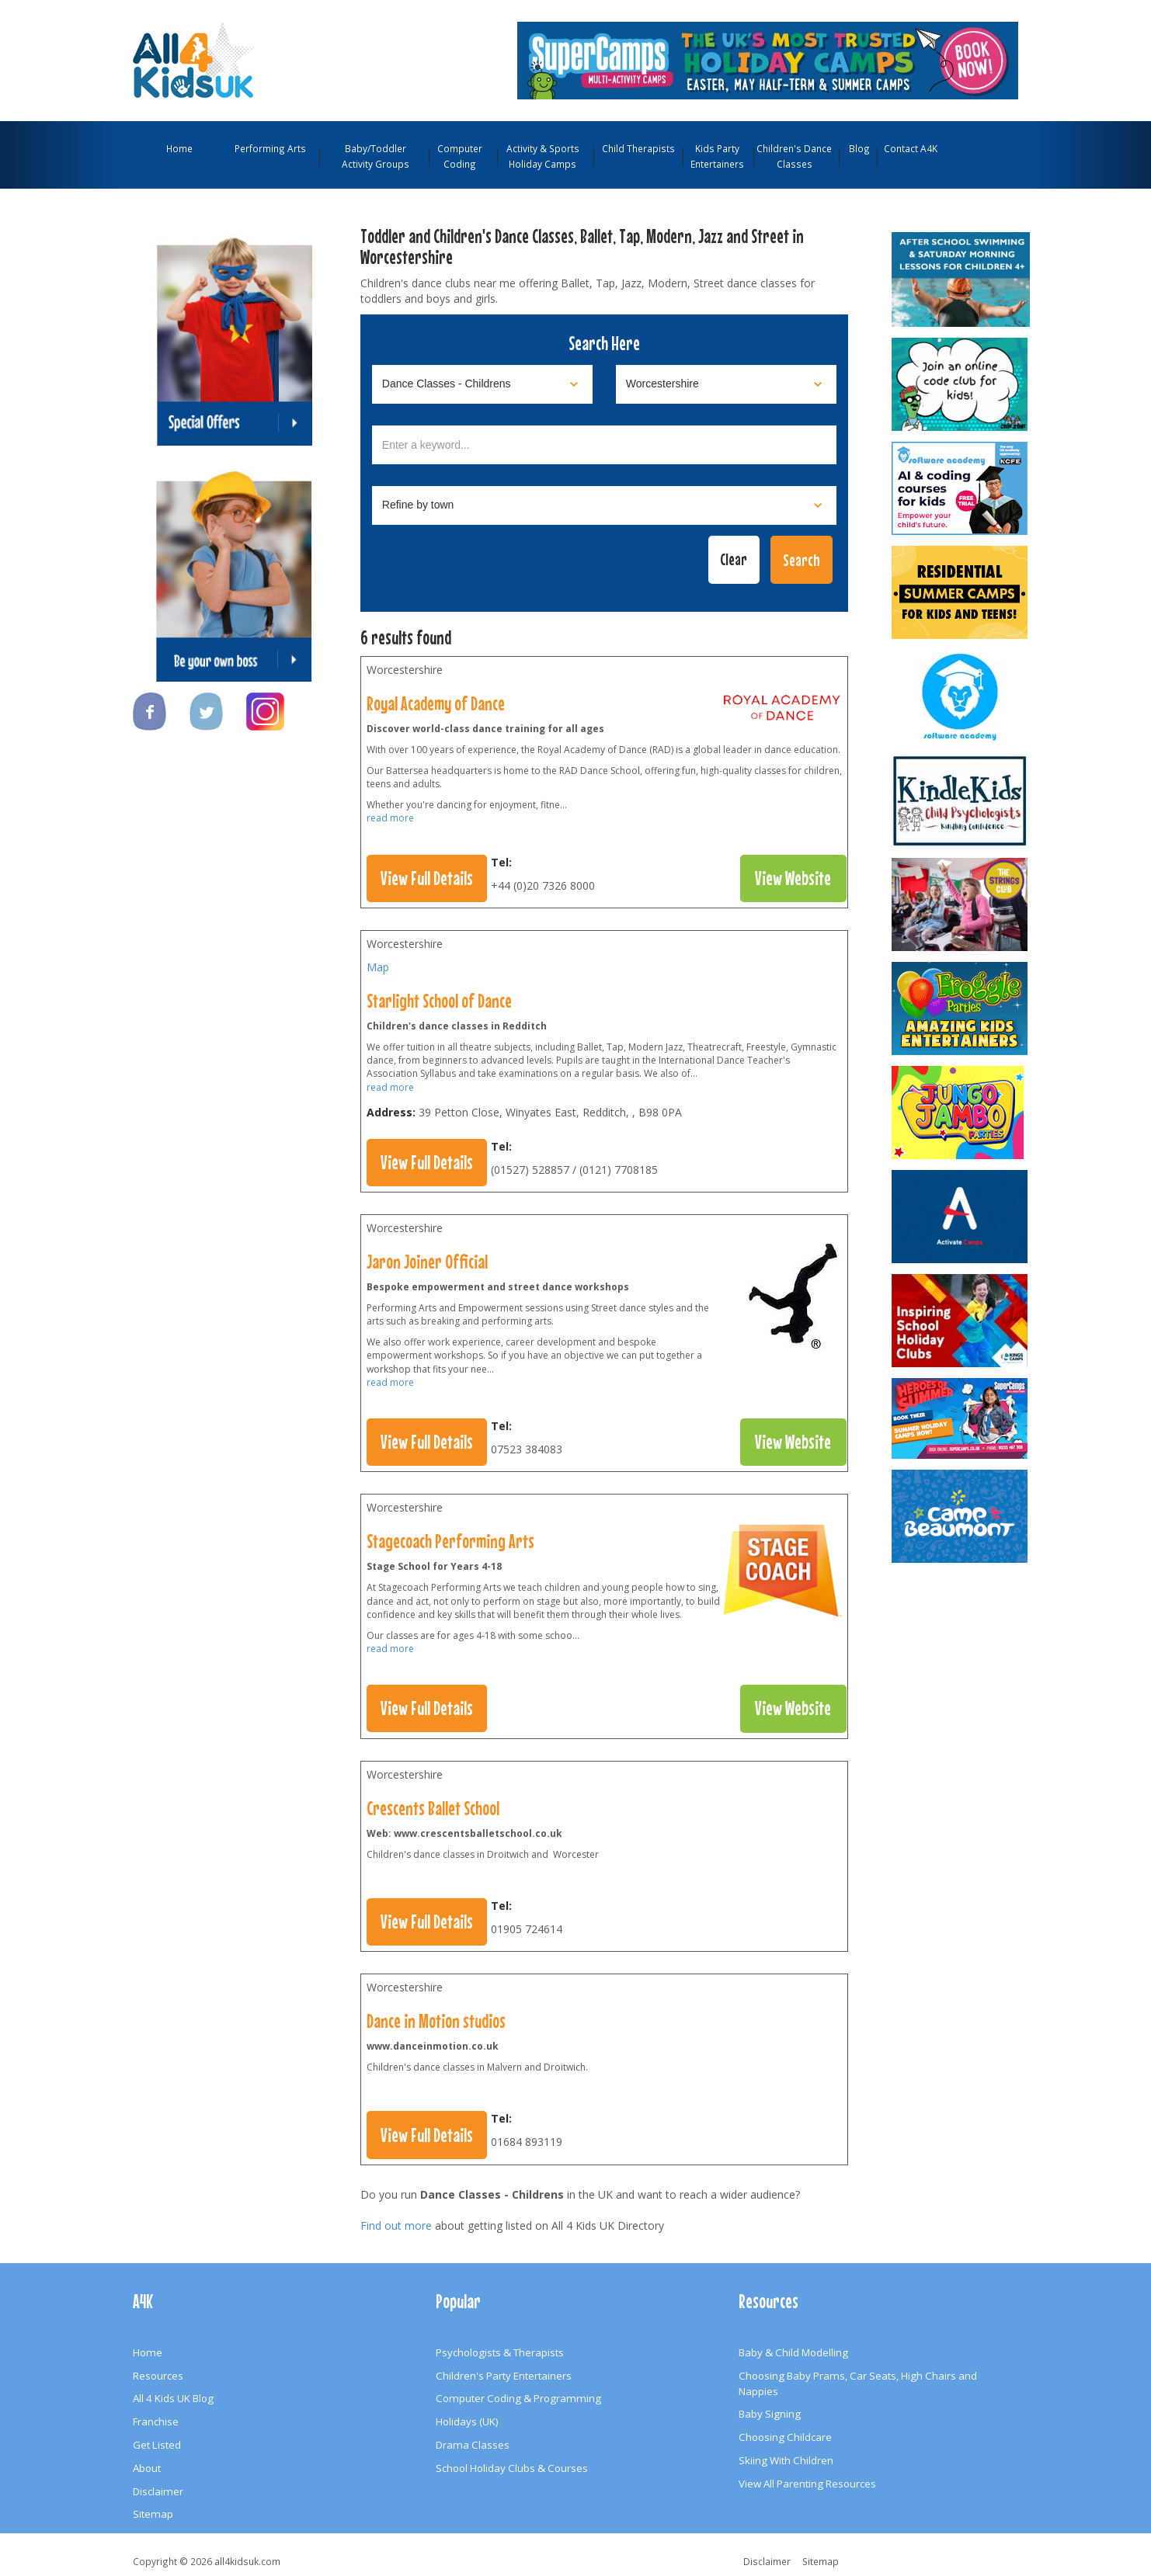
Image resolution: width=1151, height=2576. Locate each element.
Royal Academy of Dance (436, 703)
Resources (158, 2376)
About (147, 2468)
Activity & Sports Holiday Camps (542, 156)
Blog (859, 148)
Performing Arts (270, 148)
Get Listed (157, 2445)
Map (378, 967)
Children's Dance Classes (794, 156)
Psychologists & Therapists (500, 2352)
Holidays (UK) (467, 2421)
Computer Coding (459, 156)
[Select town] (604, 505)
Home (179, 148)
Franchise (156, 2421)
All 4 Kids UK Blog (173, 2398)
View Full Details (427, 878)
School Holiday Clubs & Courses (512, 2468)
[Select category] (482, 384)
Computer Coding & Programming (518, 2398)
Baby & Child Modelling (793, 2352)
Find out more (396, 2225)
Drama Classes (472, 2445)
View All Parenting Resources (807, 2484)
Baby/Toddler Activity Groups (375, 156)
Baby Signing (770, 2414)
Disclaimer (158, 2491)
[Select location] (726, 384)
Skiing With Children (786, 2460)
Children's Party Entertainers (504, 2376)
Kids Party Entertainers (717, 156)
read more (390, 818)
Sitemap (153, 2514)
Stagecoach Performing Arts (450, 1541)
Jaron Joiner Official (427, 1261)
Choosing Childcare (785, 2437)
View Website (793, 878)
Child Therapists (638, 148)
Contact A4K (910, 148)
